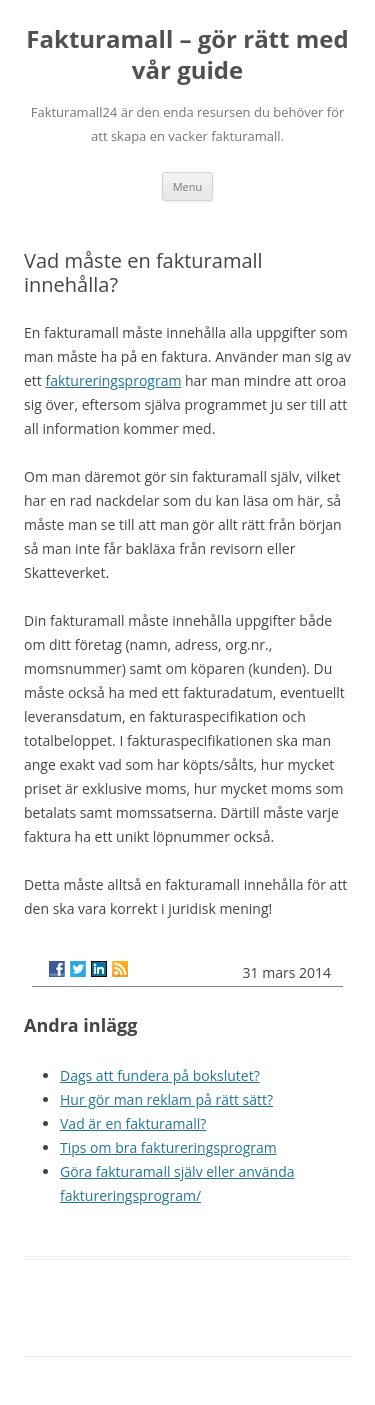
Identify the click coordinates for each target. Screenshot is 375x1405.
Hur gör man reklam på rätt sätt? (166, 1099)
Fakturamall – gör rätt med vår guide (187, 55)
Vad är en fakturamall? (133, 1123)
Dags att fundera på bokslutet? (160, 1075)
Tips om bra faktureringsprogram (168, 1147)
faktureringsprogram (113, 380)
